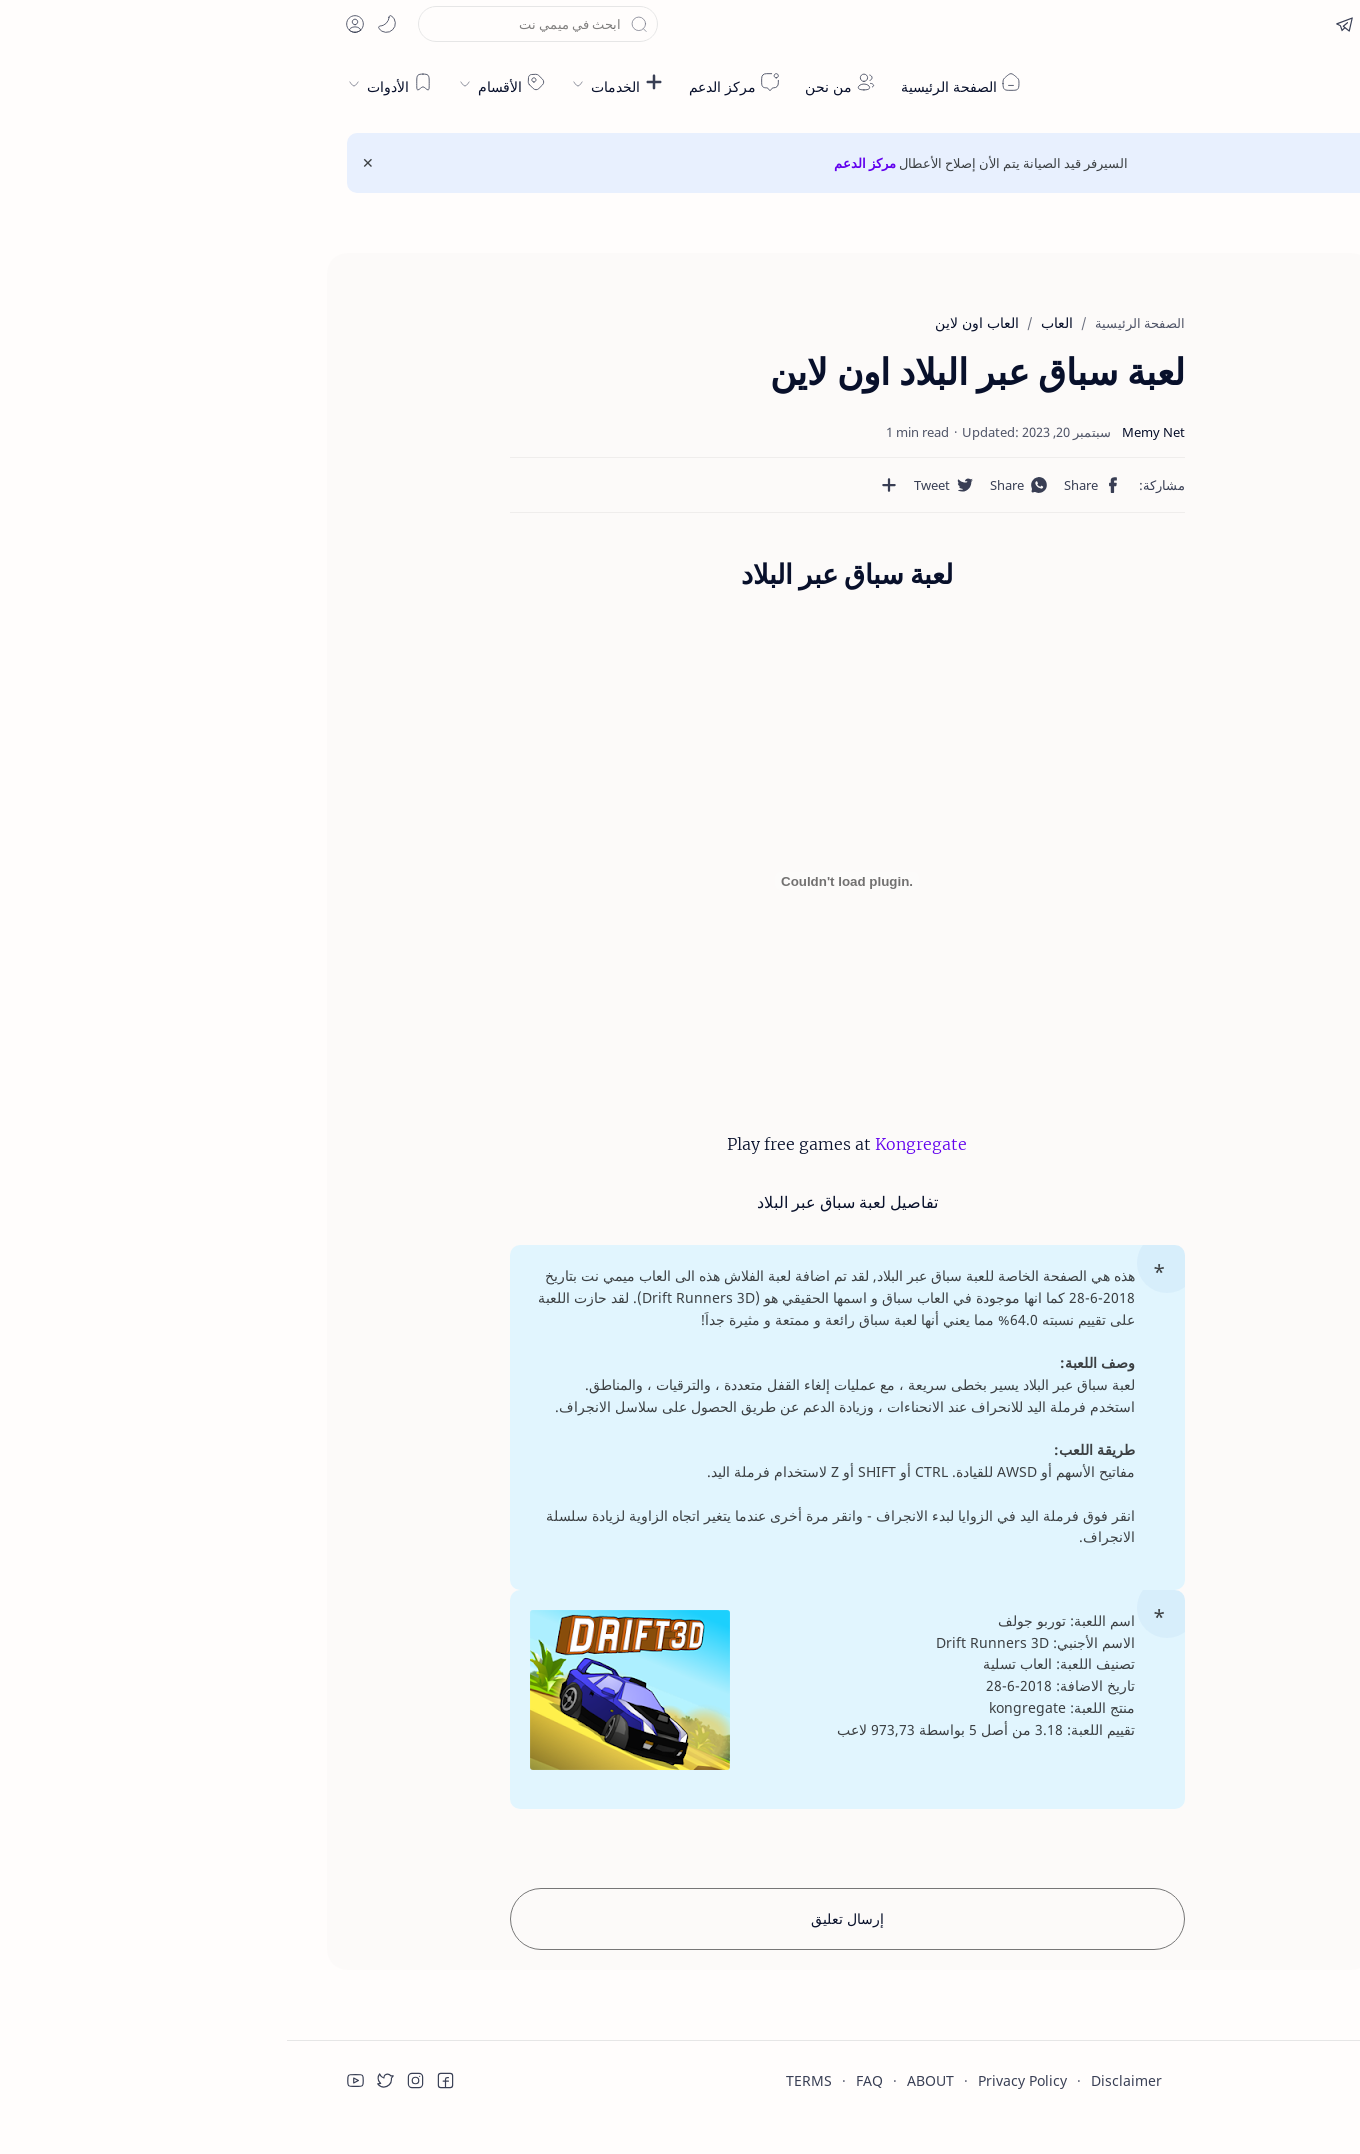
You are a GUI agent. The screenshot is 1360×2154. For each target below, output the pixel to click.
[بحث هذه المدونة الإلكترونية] (251, 24)
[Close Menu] (81, 163)
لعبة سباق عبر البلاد (1221, 328)
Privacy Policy (735, 2058)
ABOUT (643, 2058)
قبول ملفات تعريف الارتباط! (1159, 2070)
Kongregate (634, 1144)
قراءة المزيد (1006, 2070)
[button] (1207, 24)
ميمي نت (1210, 84)
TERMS (522, 2058)
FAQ (582, 2058)
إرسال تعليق (560, 1896)
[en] (1251, 24)
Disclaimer (839, 2058)
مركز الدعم (578, 163)
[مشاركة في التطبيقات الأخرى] (654, 485)
